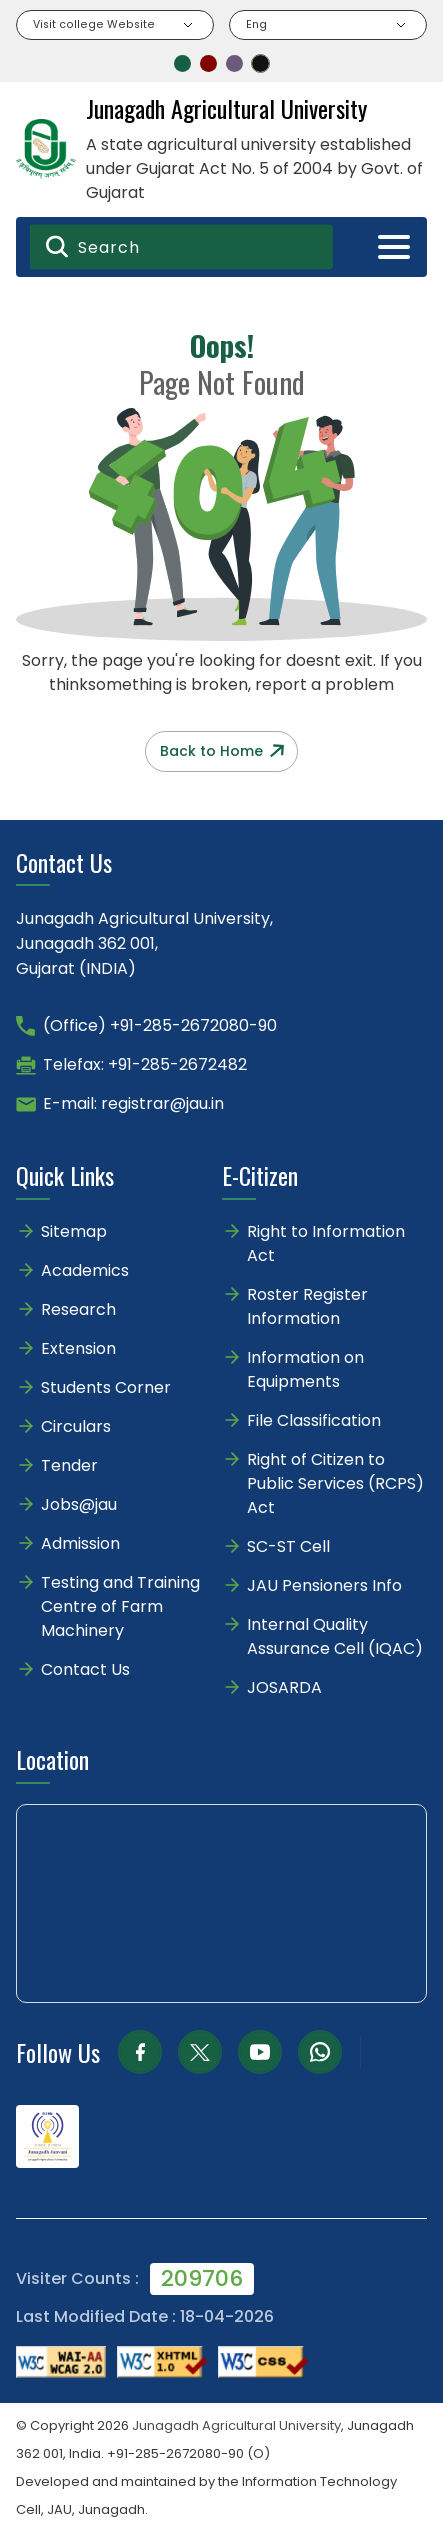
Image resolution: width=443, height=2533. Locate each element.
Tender (69, 1465)
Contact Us (85, 1669)
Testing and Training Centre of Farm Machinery (120, 1606)
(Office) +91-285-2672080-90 (160, 1025)
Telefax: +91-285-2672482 (145, 1064)
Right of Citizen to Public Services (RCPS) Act (335, 1483)
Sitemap (74, 1231)
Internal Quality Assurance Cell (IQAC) (335, 1636)
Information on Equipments (305, 1369)
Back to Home (222, 751)
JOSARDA (286, 1687)
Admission (80, 1543)
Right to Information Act (326, 1243)
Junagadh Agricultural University (236, 2425)
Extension (78, 1348)
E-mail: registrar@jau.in (133, 1103)
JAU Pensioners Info (324, 1585)
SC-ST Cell (288, 1546)
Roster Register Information (307, 1306)
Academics (85, 1270)
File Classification (314, 1420)
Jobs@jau (79, 1504)
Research (78, 1309)
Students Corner (106, 1387)
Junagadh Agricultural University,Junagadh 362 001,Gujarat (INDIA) (144, 943)
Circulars (76, 1426)
